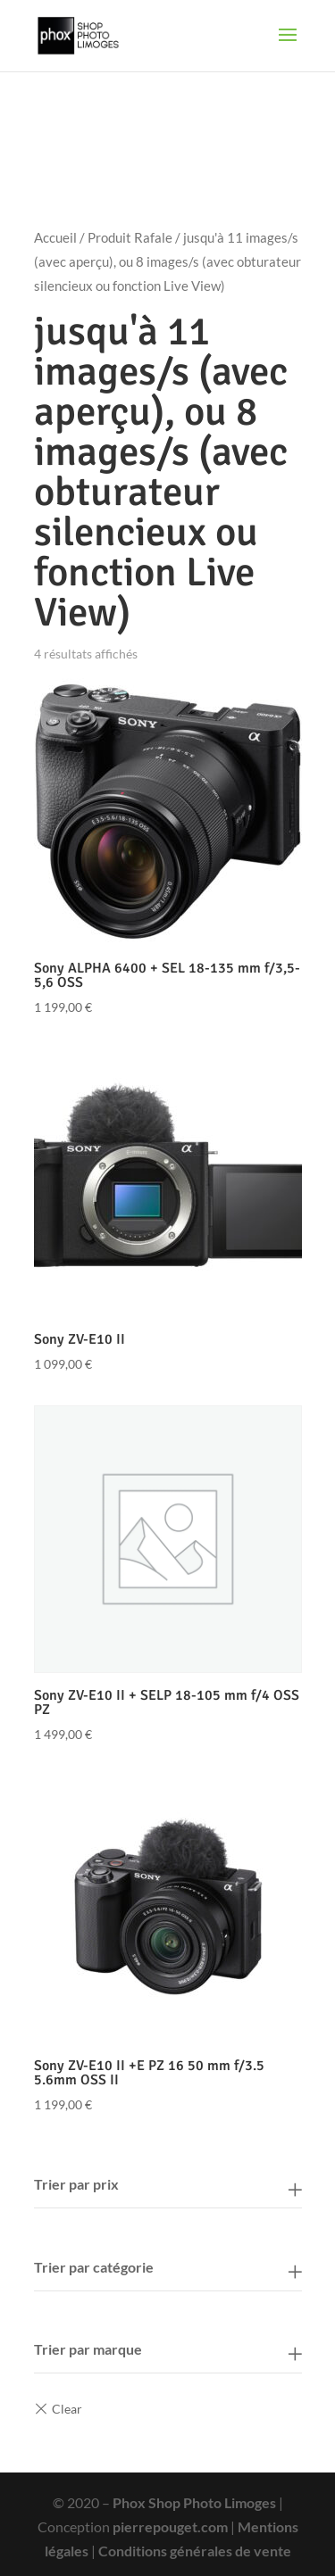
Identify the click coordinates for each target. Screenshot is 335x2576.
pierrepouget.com (170, 2526)
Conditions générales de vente (194, 2550)
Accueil (55, 237)
